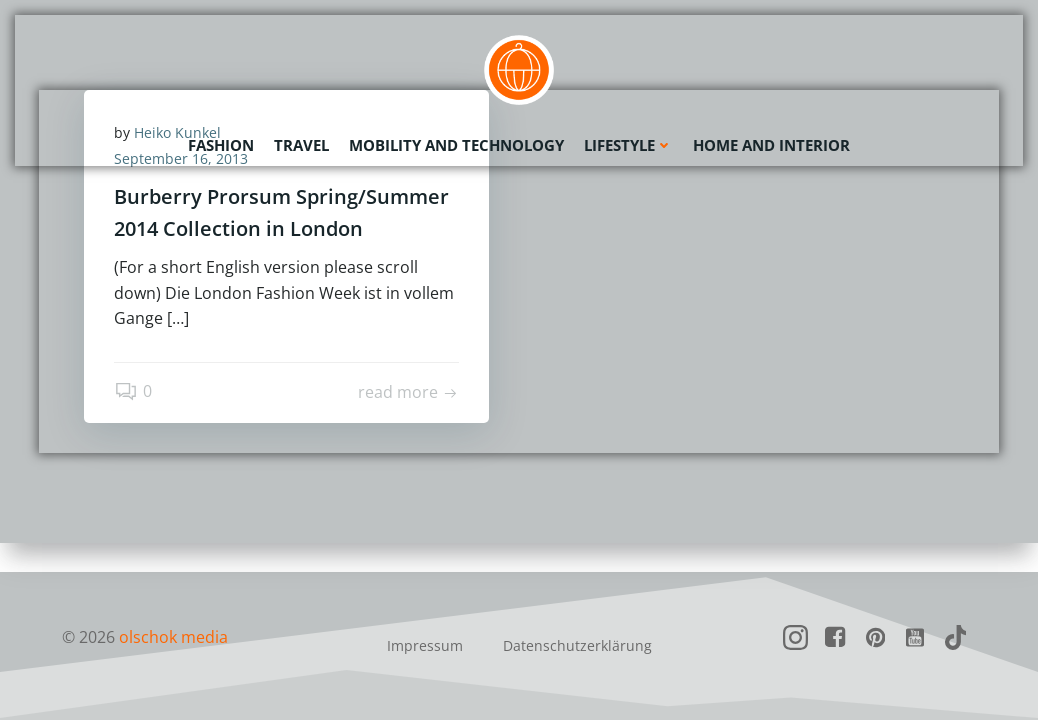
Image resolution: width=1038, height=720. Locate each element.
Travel (301, 145)
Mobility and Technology (456, 145)
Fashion (221, 145)
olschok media (173, 637)
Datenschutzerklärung (577, 645)
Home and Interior (771, 145)
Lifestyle (628, 145)
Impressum (425, 645)
